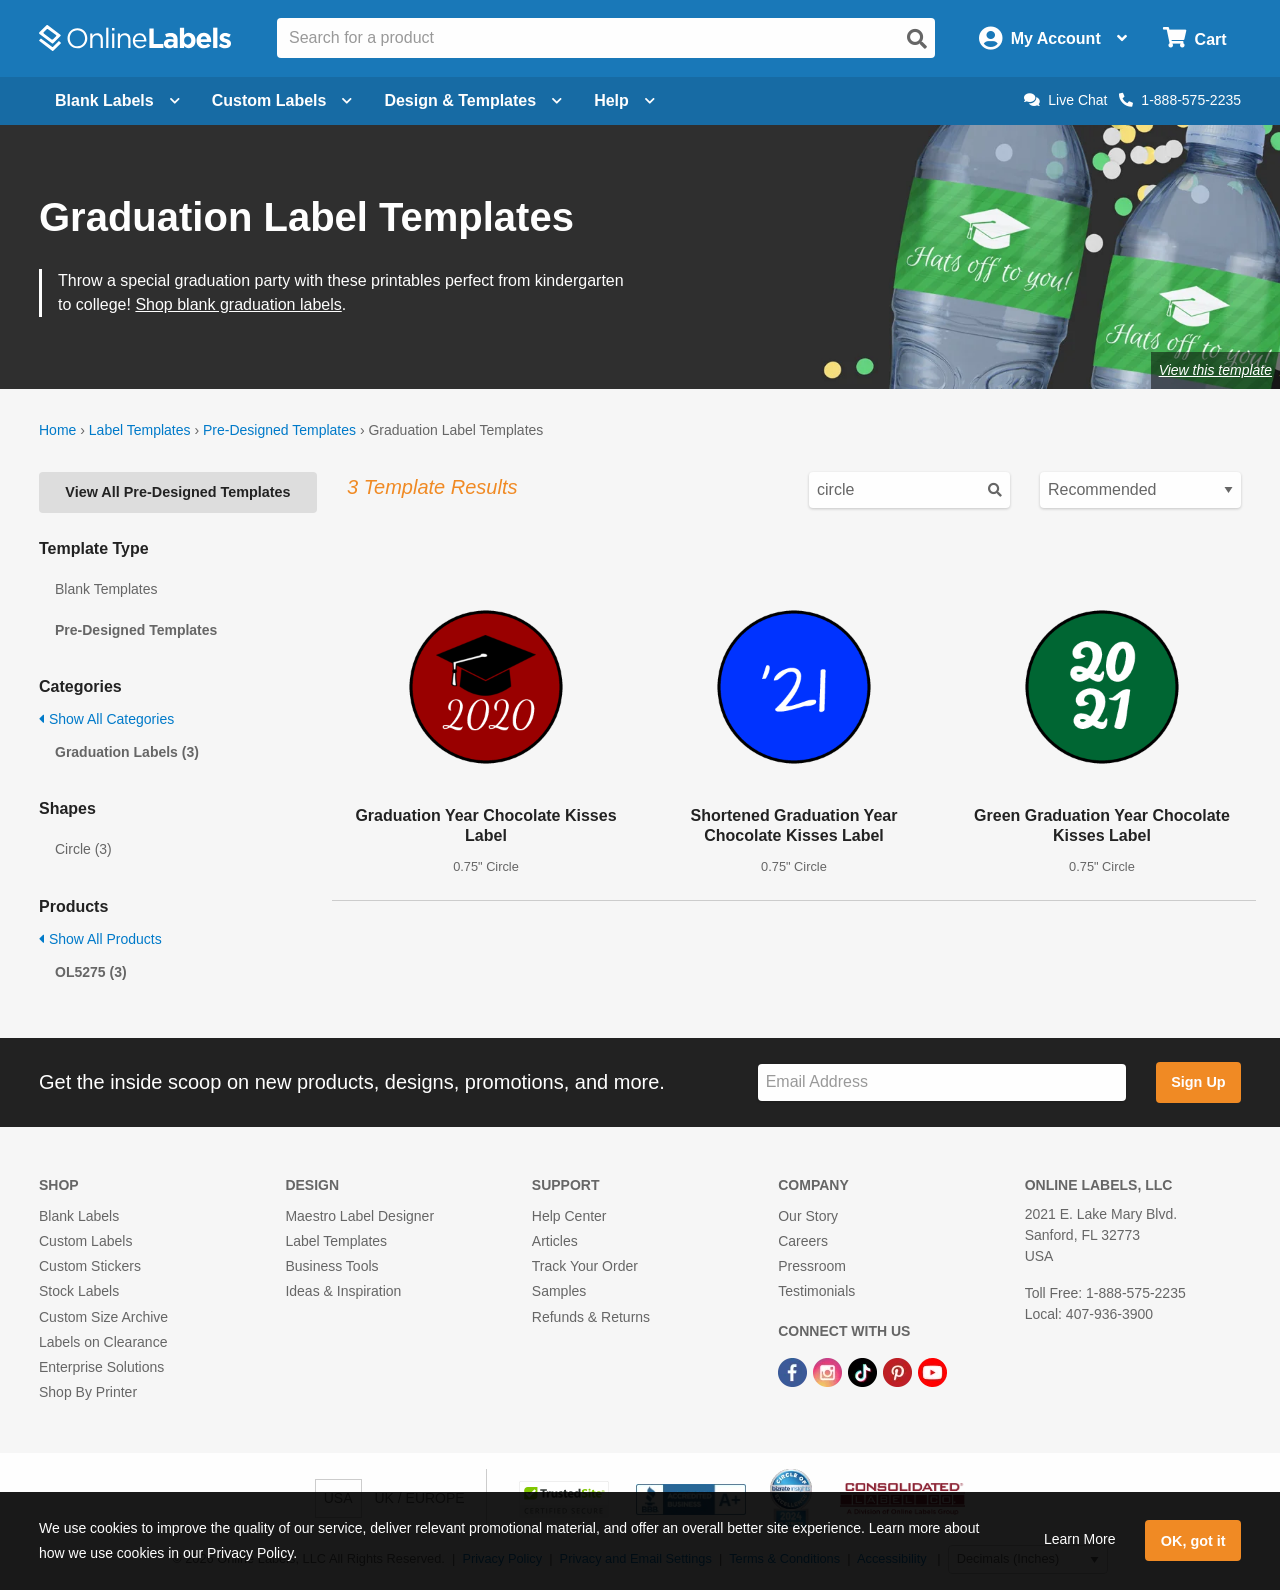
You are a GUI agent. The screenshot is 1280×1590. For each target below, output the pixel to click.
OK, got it (1193, 1541)
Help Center (569, 1216)
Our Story (808, 1216)
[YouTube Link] (932, 1371)
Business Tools (331, 1266)
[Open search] (917, 39)
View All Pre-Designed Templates (177, 492)
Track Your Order (585, 1266)
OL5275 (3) (91, 972)
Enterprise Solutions (101, 1367)
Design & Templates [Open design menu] (473, 100)
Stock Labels (79, 1291)
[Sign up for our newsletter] (942, 1082)
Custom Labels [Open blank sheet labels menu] (282, 100)
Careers (803, 1241)
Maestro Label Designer (359, 1216)
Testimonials (816, 1291)
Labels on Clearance (103, 1342)
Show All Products (100, 939)
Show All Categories (106, 719)
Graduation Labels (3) (127, 752)
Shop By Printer (88, 1392)
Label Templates (140, 430)
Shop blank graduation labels (238, 304)
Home (57, 430)
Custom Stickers (90, 1266)
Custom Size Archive (103, 1317)
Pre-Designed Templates (279, 430)
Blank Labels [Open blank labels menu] (117, 100)
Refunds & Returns (591, 1317)
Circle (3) (83, 849)
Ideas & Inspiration (343, 1291)
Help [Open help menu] (624, 100)
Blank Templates (106, 589)
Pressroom (812, 1266)
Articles (555, 1241)
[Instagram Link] (829, 1371)
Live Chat (1065, 100)
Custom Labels (85, 1241)
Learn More (1080, 1539)
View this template (1215, 370)
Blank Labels (79, 1216)
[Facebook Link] (794, 1371)
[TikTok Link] (864, 1371)
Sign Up (1198, 1082)
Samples (559, 1291)
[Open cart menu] (1194, 38)
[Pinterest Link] (899, 1371)
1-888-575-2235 (1180, 100)
